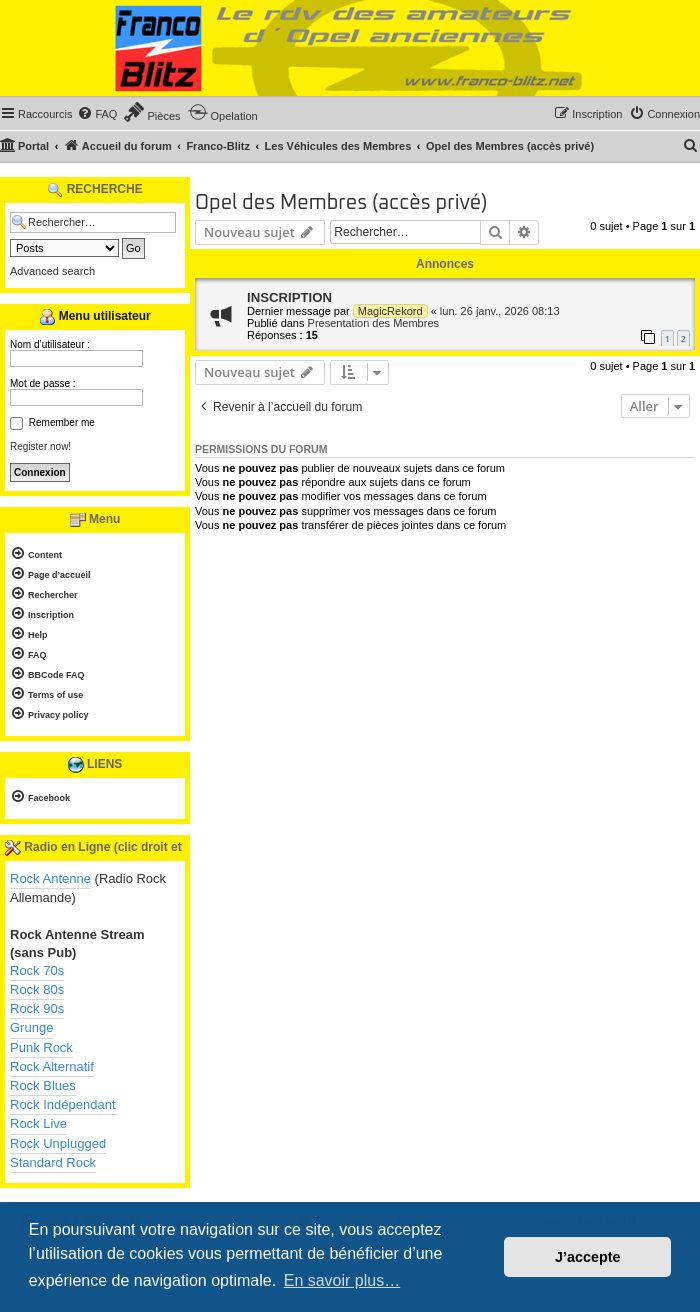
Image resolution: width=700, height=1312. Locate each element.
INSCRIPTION (289, 297)
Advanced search (52, 271)
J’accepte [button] (588, 1257)
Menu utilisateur (94, 317)
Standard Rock (53, 1162)
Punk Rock (41, 1047)
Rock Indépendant (63, 1104)
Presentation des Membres (373, 323)
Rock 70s (37, 970)
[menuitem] (97, 114)
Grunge (31, 1027)
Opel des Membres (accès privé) (341, 203)
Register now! (40, 446)
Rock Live (38, 1123)
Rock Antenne (50, 878)
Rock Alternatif (52, 1066)
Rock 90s (37, 1008)
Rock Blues (43, 1085)
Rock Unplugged (58, 1143)
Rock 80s (37, 989)
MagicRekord (390, 311)
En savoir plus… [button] (342, 1280)
